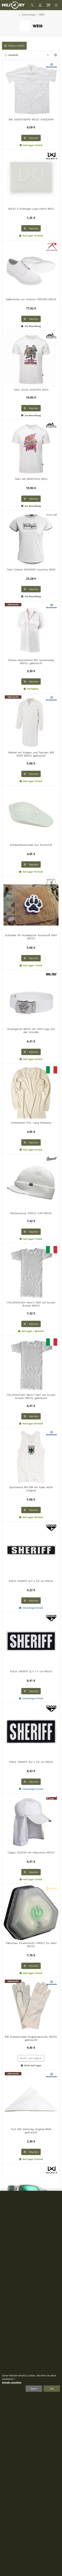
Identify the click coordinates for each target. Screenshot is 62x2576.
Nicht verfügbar (31, 2058)
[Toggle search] (32, 5)
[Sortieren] (26, 55)
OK (52, 2388)
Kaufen (31, 138)
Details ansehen (11, 2382)
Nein (34, 2388)
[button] (40, 5)
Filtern (14, 46)
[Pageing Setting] (55, 55)
